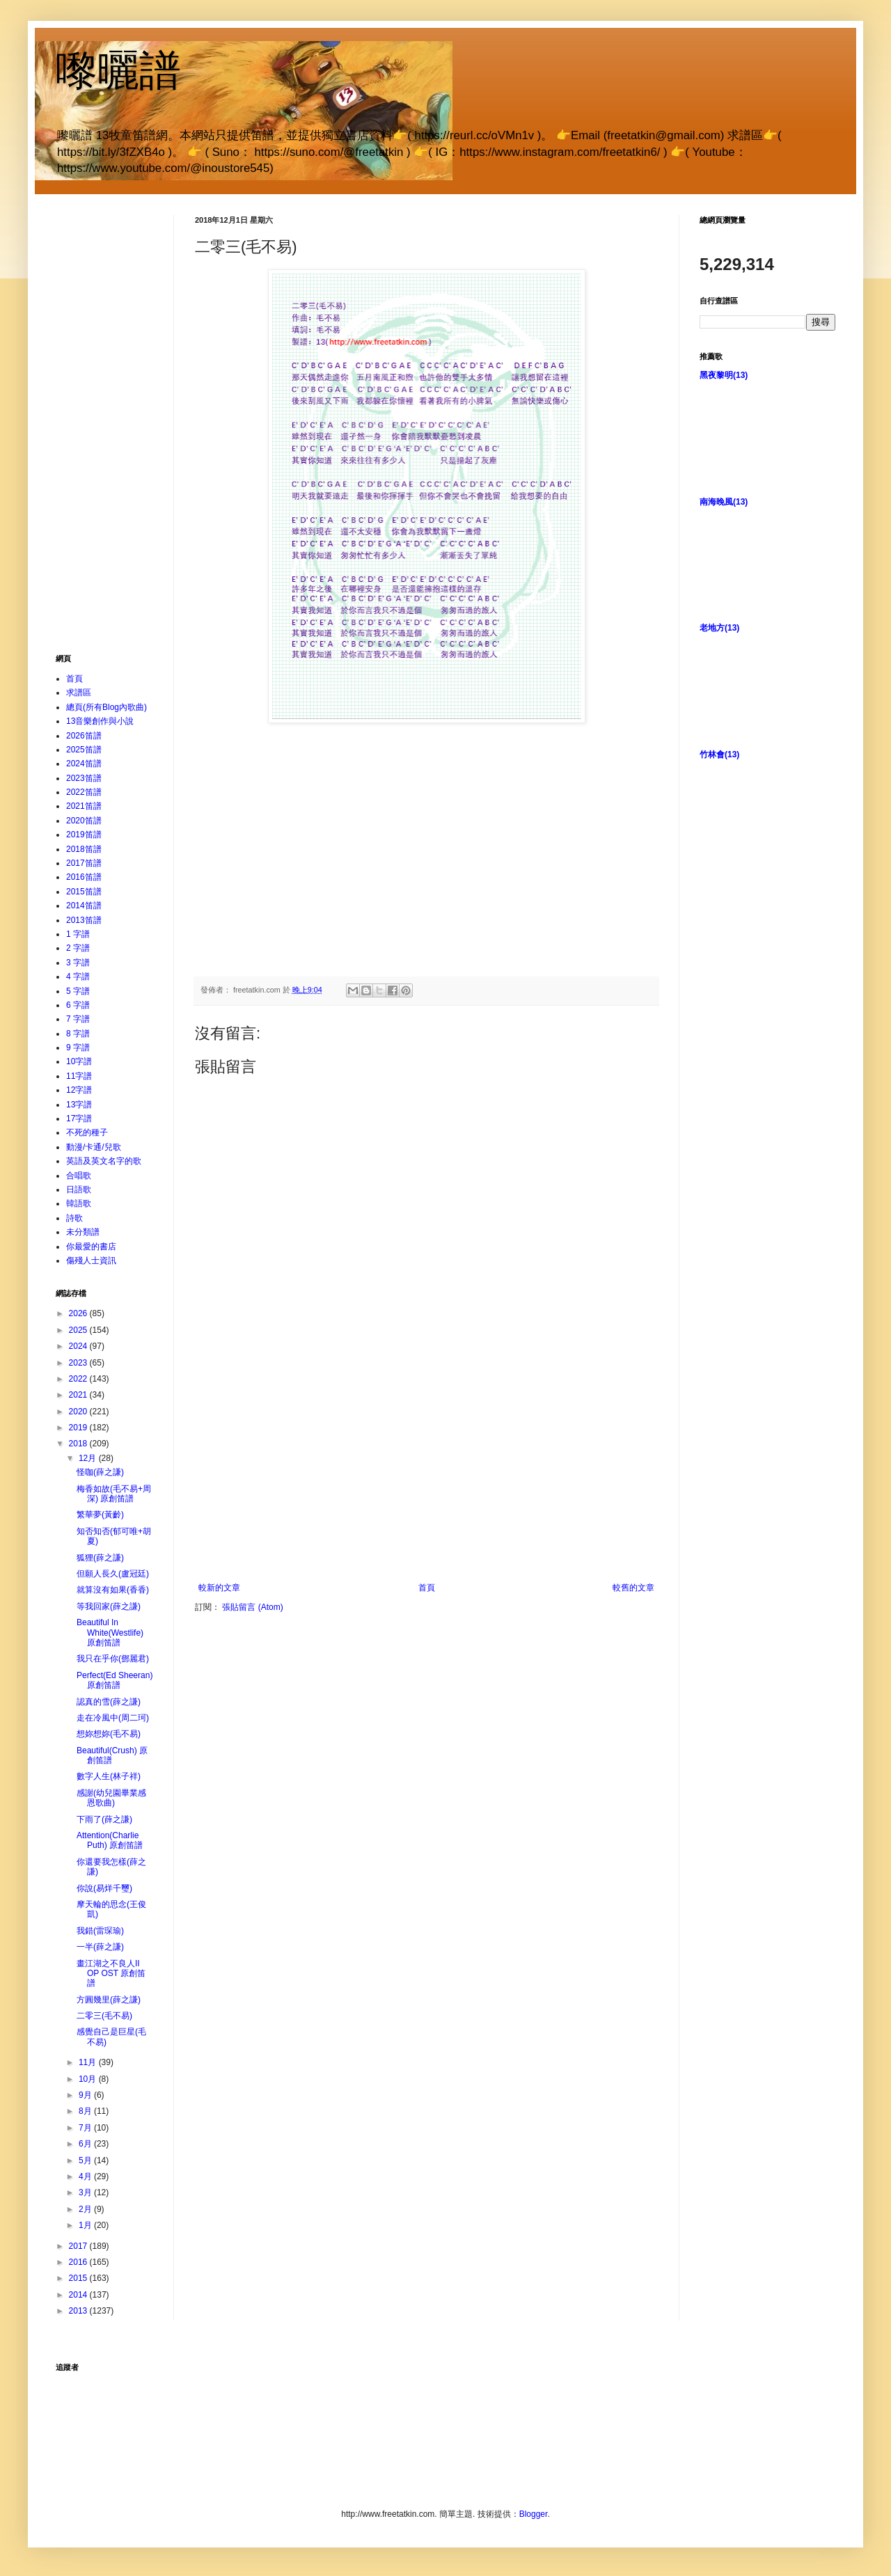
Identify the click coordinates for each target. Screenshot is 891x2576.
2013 (79, 2311)
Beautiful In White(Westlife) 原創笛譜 (110, 1632)
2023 (79, 1363)
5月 (86, 2160)
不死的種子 (87, 1132)
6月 (86, 2144)
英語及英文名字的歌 (103, 1161)
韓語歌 (78, 1203)
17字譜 (79, 1118)
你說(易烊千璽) (104, 1888)
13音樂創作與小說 (100, 721)
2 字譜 (78, 948)
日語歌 (78, 1189)
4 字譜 (78, 976)
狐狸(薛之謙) (100, 1558)
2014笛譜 (84, 905)
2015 (79, 2278)
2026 (79, 1313)
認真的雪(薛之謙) (109, 1702)
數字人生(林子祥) (109, 1776)
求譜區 (78, 692)
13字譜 (79, 1104)
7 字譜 (78, 1019)
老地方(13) (719, 628)
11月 (89, 2062)
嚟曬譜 (118, 70)
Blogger (533, 2514)
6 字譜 (78, 1005)
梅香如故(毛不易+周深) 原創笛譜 (114, 1493)
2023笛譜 (84, 778)
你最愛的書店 (91, 1246)
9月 (86, 2095)
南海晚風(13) (724, 502)
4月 (86, 2176)
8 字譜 (78, 1033)
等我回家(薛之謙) (109, 1606)
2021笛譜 (84, 806)
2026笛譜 (84, 736)
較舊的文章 (633, 1588)
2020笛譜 (84, 820)
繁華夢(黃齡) (100, 1514)
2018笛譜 (84, 849)
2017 (79, 2246)
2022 (79, 1379)
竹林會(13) (719, 754)
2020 (79, 1411)
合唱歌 (78, 1175)
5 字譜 (78, 991)
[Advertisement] (426, 1478)
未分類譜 (83, 1232)
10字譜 (79, 1061)
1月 (86, 2225)
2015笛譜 (84, 891)
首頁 (426, 1588)
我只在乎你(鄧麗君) (113, 1659)
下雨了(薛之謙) (104, 1819)
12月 (89, 1458)
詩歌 (74, 1218)
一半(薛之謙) (100, 1947)
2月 (86, 2209)
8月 (86, 2111)
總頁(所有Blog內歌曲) (106, 707)
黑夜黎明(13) (724, 375)
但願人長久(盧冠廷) (113, 1574)
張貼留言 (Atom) (252, 1607)
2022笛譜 (84, 792)
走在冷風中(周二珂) (113, 1718)
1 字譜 (78, 934)
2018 (79, 1443)
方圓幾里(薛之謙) (109, 2000)
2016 (79, 2262)
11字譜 (79, 1076)
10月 (89, 2079)
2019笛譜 (84, 834)
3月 (86, 2192)
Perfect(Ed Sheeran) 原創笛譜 (114, 1680)
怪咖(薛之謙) (100, 1472)
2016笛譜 (84, 877)
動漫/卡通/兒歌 (93, 1147)
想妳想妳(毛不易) (109, 1734)
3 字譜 (78, 962)
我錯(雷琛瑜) (100, 1931)
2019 (79, 1427)
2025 (79, 1330)
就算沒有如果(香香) (113, 1590)
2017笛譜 (84, 863)
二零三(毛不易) (104, 2016)
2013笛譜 (84, 920)
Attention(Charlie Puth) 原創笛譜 (110, 1840)
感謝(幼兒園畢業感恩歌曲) (111, 1798)
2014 (79, 2295)
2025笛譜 (84, 749)
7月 (86, 2128)
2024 (79, 1346)
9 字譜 (78, 1047)
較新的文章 (219, 1588)
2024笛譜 (84, 763)
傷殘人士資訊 (91, 1260)
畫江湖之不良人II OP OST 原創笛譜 (111, 1974)
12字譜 (79, 1090)
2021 (79, 1395)
